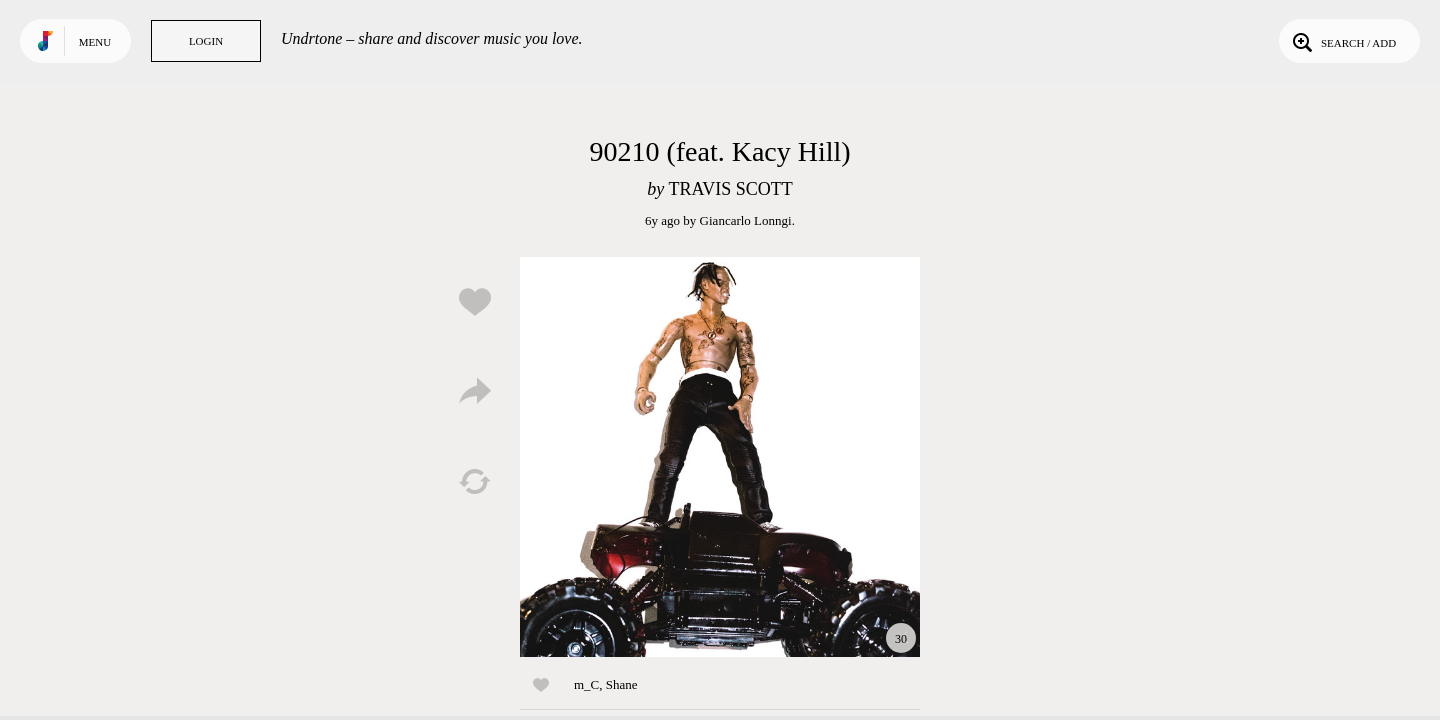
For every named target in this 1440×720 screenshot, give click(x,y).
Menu (95, 42)
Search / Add (1342, 41)
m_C (586, 684)
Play (720, 457)
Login (206, 41)
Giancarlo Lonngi (746, 220)
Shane (622, 684)
